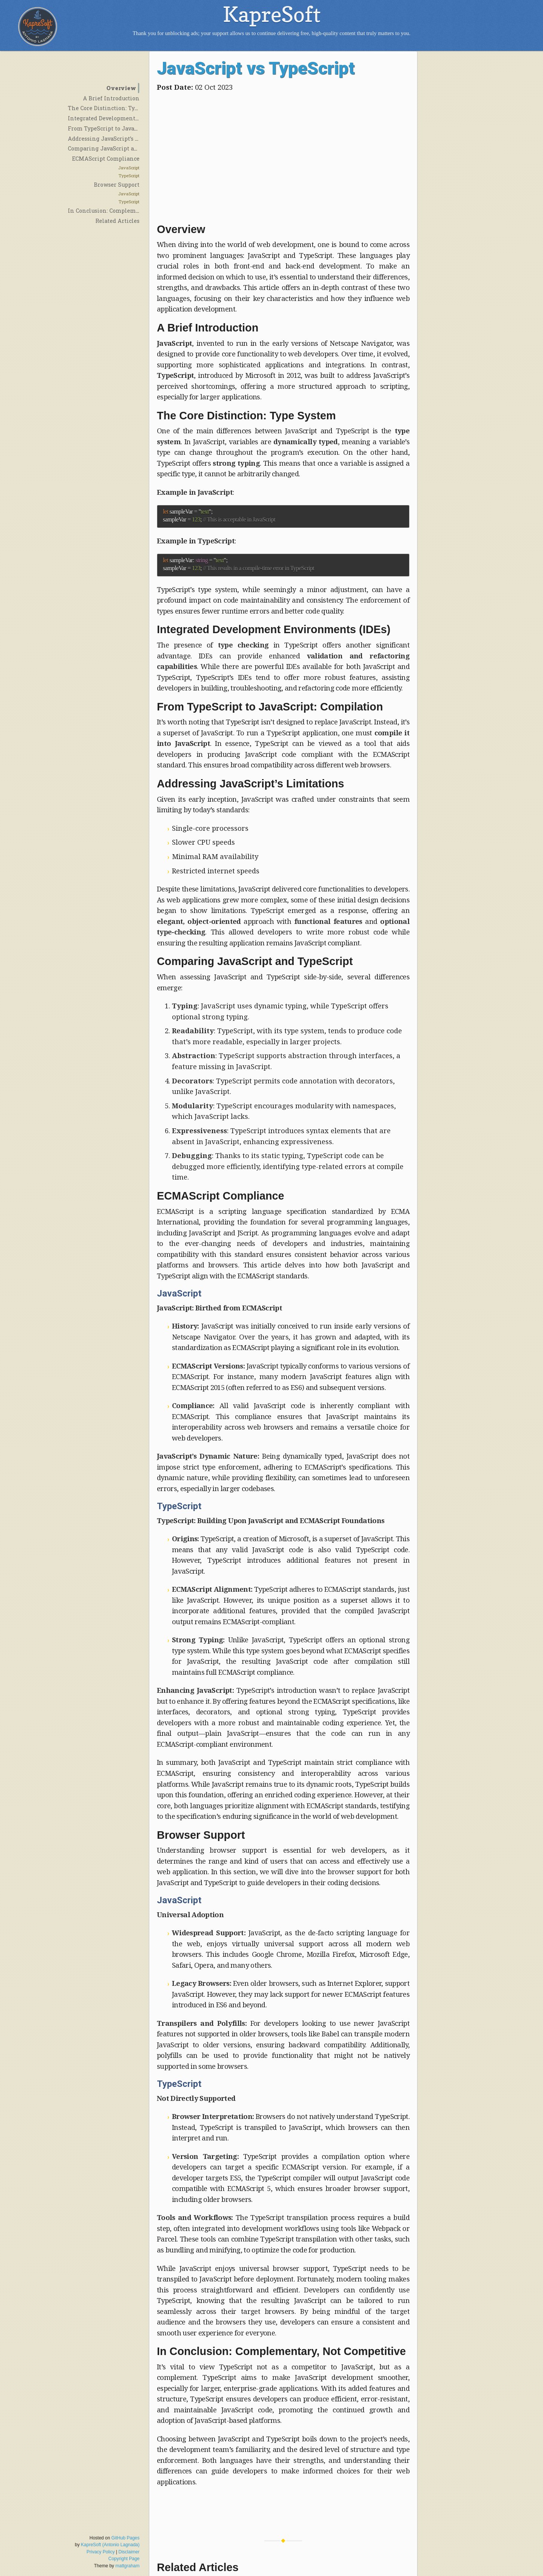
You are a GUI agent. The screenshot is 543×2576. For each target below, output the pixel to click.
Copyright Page (124, 2558)
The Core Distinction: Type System (115, 108)
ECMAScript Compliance (106, 158)
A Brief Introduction (111, 98)
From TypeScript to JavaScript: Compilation (128, 128)
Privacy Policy (101, 2552)
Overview (121, 88)
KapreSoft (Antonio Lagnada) (110, 2544)
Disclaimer (129, 2552)
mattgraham (127, 2565)
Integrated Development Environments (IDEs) (131, 118)
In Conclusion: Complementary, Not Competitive (134, 210)
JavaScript (129, 167)
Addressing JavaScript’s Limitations (118, 138)
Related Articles (117, 220)
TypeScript (129, 175)
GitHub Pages (125, 2538)
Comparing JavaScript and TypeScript (120, 148)
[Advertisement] (283, 156)
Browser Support (117, 184)
